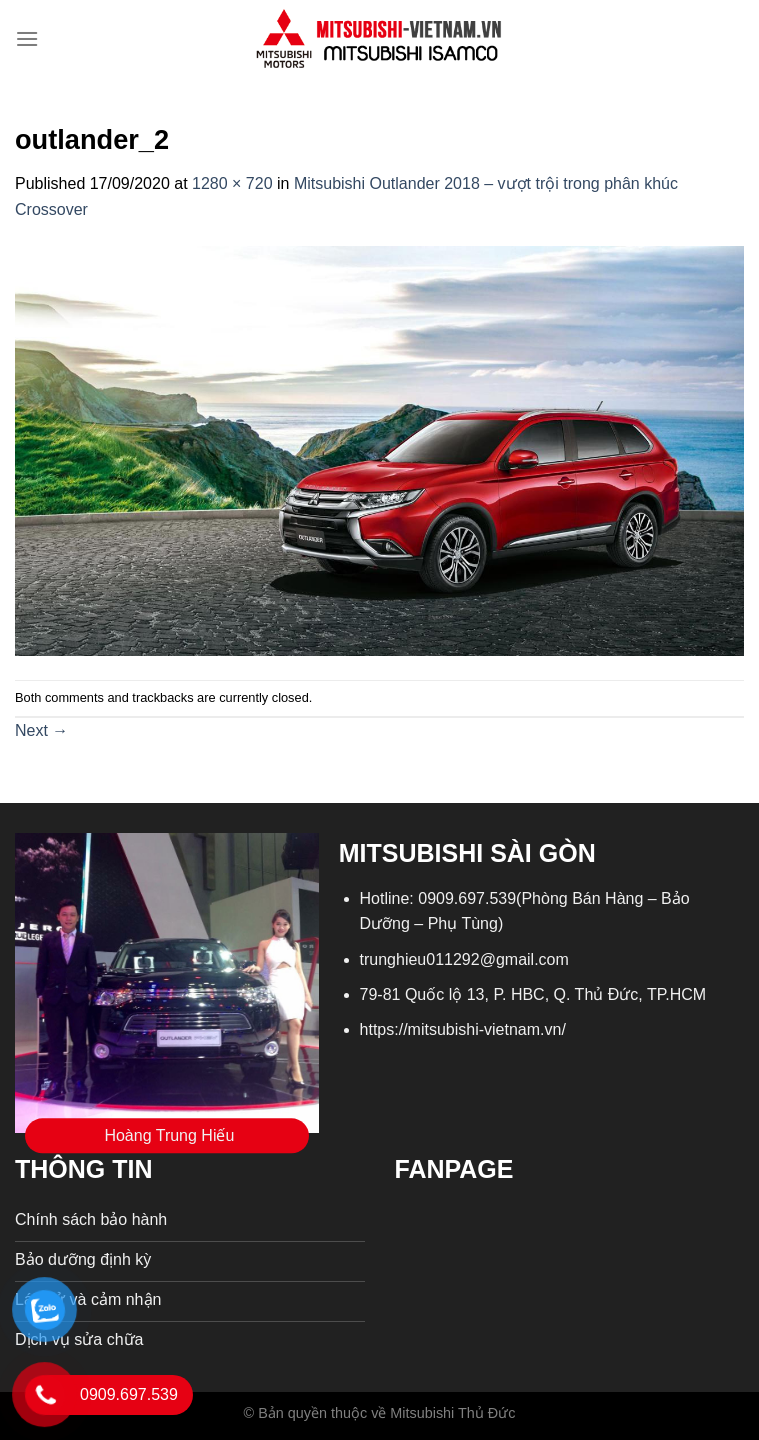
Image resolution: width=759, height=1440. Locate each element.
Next (41, 730)
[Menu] (27, 38)
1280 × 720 (232, 183)
